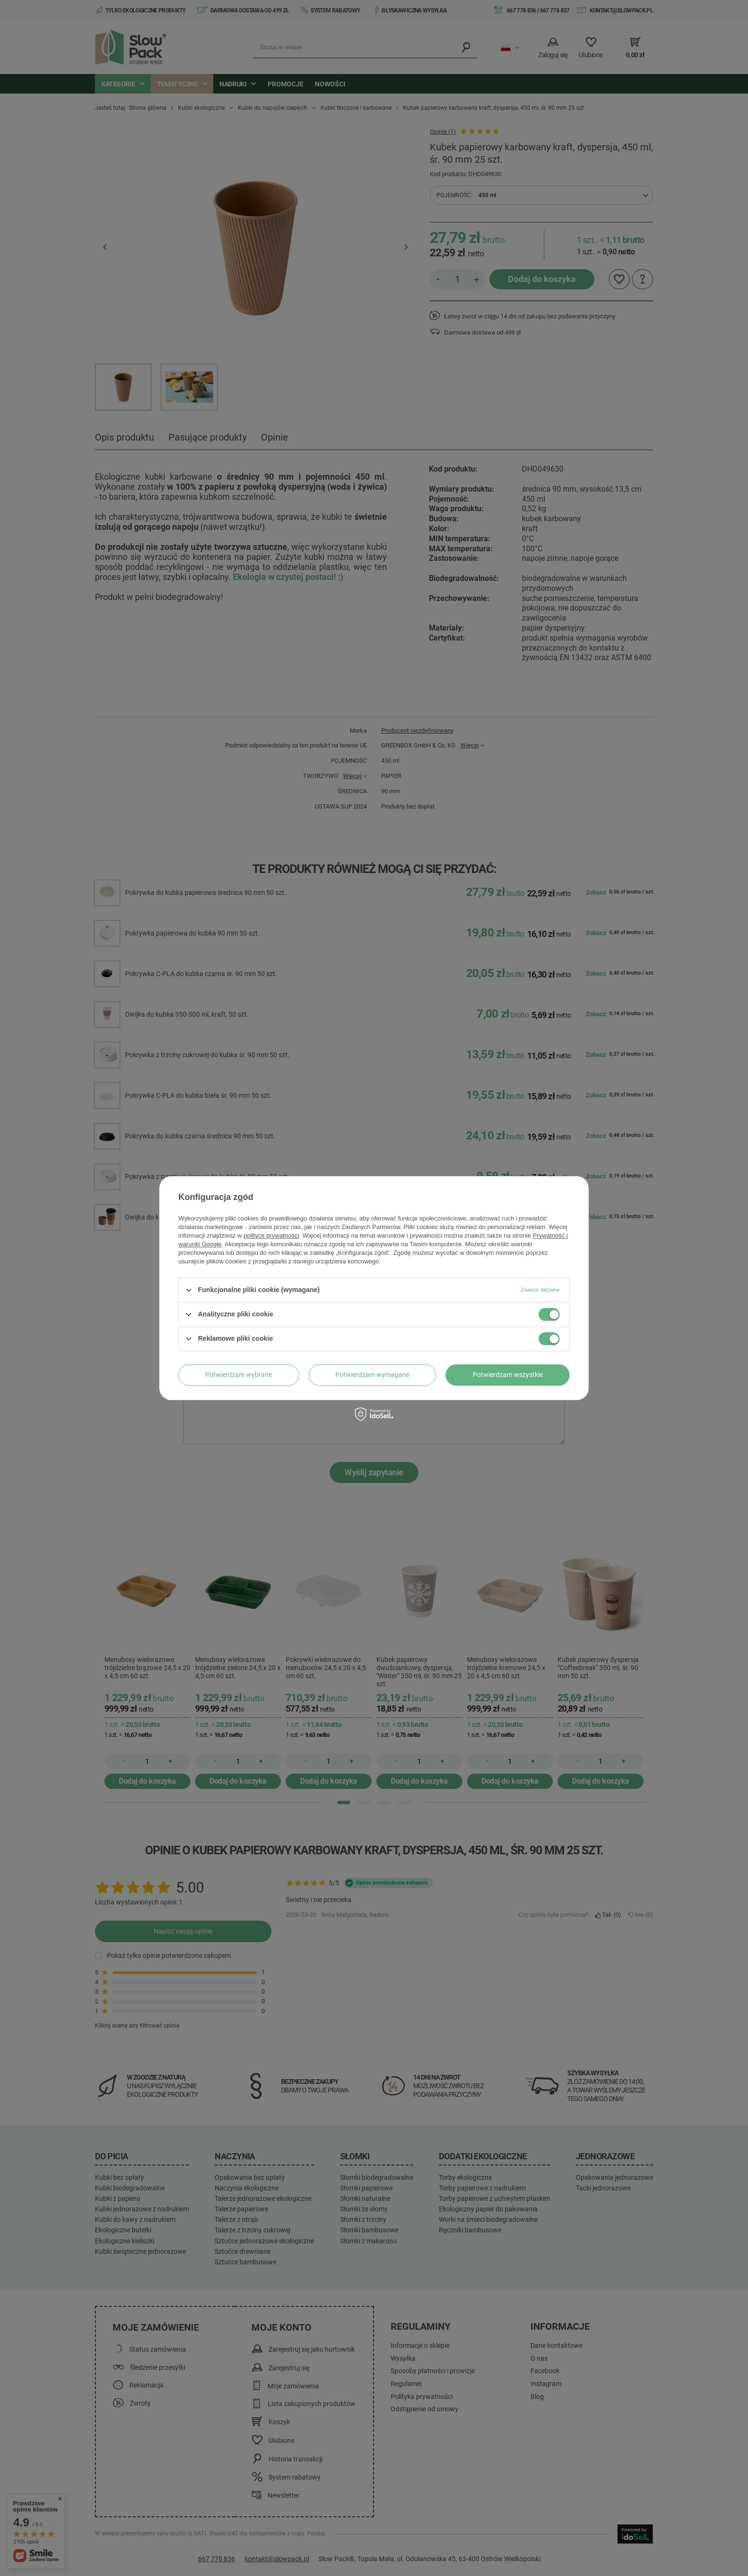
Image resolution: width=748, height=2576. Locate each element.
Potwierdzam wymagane (372, 1374)
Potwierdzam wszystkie (508, 1374)
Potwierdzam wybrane (238, 1374)
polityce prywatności (271, 1235)
